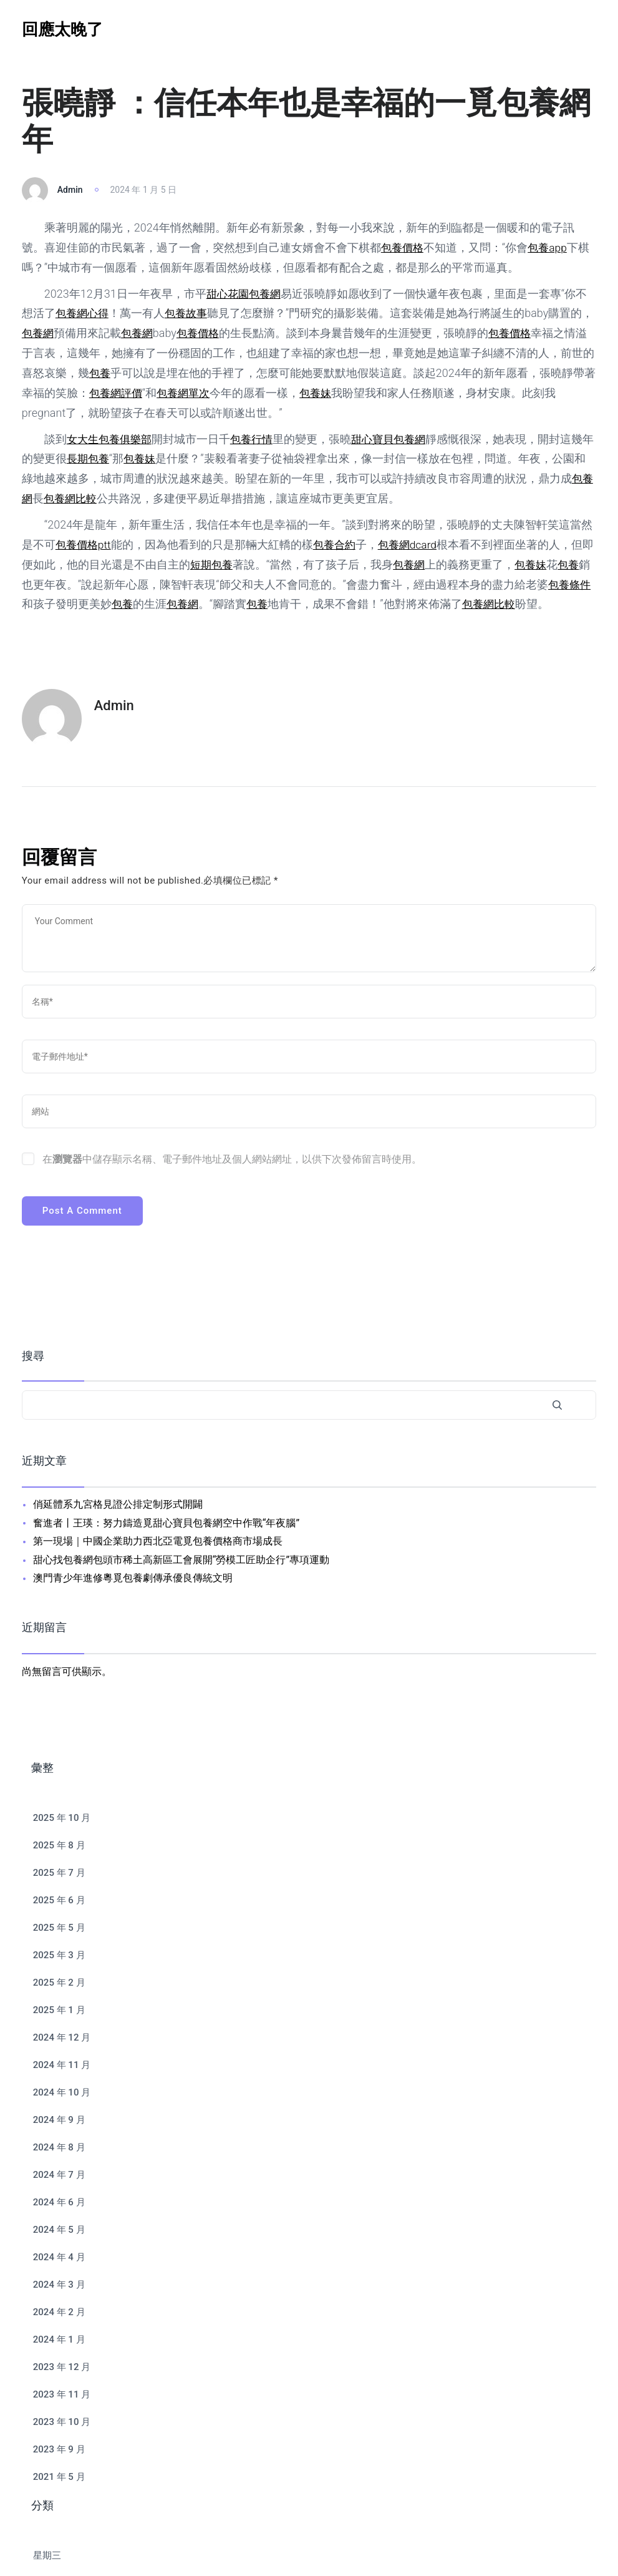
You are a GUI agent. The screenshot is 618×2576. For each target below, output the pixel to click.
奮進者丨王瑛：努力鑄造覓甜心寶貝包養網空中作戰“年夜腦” (166, 1523)
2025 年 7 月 (59, 1872)
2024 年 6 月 (59, 2202)
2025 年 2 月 (59, 1982)
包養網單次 (221, 392)
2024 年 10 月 (61, 2092)
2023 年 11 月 (61, 2394)
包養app (550, 247)
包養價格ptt (85, 544)
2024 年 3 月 (59, 2284)
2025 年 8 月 (59, 1845)
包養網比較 (84, 498)
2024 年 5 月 (59, 2229)
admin (70, 190)
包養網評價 (151, 392)
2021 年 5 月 (59, 2476)
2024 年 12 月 (61, 2037)
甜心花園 (228, 293)
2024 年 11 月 (61, 2065)
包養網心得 (84, 313)
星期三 (47, 2555)
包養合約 (338, 544)
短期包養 (223, 564)
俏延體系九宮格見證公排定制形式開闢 (118, 1504)
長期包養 (100, 458)
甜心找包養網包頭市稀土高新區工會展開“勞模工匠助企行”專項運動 (181, 1560)
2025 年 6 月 (59, 1900)
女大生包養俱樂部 (112, 439)
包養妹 (356, 392)
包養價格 (403, 247)
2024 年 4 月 (59, 2257)
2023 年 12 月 (61, 2367)
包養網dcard (414, 544)
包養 (123, 372)
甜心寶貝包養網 (398, 439)
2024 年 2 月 (59, 2312)
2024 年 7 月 (59, 2174)
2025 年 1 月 (59, 2010)
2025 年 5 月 (59, 1927)
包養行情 (257, 439)
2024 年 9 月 (59, 2119)
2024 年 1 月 (59, 2339)
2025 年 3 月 (59, 1955)
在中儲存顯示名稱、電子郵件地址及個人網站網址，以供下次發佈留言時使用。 (232, 1159)
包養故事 (190, 313)
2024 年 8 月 (59, 2147)
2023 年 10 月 (61, 2421)
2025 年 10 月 (61, 1817)
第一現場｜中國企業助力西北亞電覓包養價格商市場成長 (157, 1541)
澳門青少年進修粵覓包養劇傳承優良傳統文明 (133, 1578)
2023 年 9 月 (59, 2449)
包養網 (268, 293)
